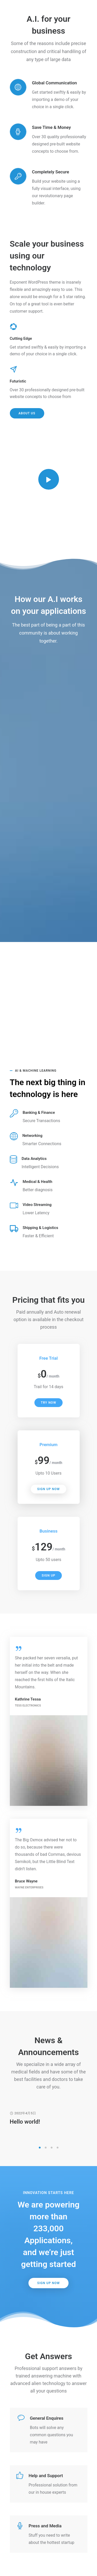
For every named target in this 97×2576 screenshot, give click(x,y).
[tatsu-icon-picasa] (15, 326)
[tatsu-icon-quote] (20, 1648)
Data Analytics (34, 1158)
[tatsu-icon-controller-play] (48, 479)
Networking (32, 1135)
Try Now (48, 1402)
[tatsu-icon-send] (15, 369)
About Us (27, 413)
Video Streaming (37, 1204)
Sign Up (48, 1575)
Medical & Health (38, 1181)
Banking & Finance (39, 1112)
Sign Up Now (48, 1489)
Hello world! (25, 2121)
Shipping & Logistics (40, 1227)
